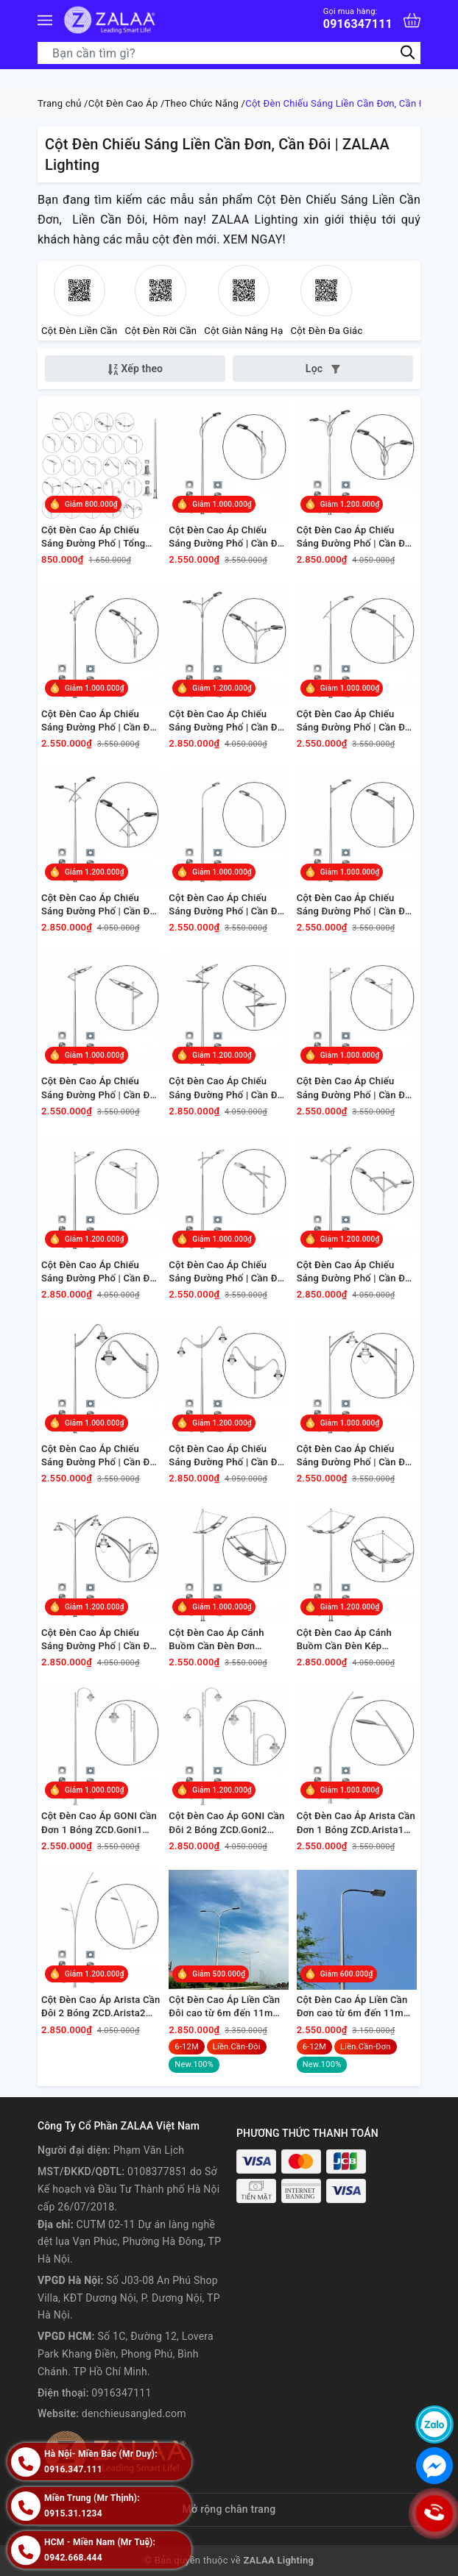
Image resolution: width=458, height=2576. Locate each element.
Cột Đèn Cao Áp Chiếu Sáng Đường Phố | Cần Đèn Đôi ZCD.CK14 (356, 1272)
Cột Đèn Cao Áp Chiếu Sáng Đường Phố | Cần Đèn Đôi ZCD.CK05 (101, 905)
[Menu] (45, 20)
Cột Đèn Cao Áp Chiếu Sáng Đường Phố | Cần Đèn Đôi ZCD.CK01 (356, 537)
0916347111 (357, 19)
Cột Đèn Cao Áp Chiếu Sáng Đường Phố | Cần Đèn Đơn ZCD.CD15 (101, 1456)
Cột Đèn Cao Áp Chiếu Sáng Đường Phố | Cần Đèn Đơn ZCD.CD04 (101, 721)
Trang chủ (60, 103)
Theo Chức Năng (202, 103)
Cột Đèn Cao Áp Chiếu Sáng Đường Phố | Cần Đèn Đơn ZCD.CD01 (228, 537)
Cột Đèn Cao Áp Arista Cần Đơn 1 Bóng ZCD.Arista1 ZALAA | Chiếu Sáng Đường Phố (356, 1823)
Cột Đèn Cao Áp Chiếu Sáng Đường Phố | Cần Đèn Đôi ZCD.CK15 (228, 1456)
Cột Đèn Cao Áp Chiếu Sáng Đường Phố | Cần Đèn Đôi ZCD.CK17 (101, 1640)
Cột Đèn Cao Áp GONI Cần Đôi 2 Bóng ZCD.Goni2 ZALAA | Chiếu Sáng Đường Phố (226, 1823)
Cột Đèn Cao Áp (123, 103)
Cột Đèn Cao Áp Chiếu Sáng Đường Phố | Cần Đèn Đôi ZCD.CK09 (228, 1088)
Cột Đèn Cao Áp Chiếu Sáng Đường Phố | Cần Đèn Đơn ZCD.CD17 (356, 1456)
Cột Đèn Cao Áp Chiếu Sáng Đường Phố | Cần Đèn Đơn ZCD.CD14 (228, 1272)
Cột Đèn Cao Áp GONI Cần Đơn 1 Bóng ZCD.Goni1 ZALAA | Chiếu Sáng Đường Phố (99, 1823)
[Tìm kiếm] (407, 52)
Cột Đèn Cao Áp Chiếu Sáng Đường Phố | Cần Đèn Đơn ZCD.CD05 (356, 721)
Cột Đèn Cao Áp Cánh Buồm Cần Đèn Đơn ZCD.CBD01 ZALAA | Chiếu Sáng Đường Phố (227, 1640)
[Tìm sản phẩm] (229, 53)
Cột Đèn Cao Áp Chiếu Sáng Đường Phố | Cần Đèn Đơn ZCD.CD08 (356, 905)
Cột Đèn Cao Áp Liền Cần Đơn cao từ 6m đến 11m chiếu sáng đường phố (352, 2007)
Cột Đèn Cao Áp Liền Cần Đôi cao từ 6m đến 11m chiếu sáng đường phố (224, 2007)
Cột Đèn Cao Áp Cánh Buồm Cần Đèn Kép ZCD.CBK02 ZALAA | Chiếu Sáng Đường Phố (356, 1640)
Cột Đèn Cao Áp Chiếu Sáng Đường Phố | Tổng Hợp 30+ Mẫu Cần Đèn (93, 537)
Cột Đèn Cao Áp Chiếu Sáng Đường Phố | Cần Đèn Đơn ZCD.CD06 (228, 905)
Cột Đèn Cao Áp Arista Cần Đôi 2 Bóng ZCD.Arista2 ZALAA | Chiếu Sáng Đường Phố (100, 2007)
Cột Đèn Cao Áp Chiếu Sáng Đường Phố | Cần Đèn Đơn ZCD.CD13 (356, 1088)
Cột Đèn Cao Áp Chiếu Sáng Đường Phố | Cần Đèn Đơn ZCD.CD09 (101, 1088)
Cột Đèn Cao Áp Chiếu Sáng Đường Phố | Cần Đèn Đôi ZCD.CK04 (228, 721)
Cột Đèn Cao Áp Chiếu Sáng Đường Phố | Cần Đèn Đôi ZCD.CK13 (101, 1272)
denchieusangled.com (134, 2413)
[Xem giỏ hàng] (412, 20)
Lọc (323, 368)
